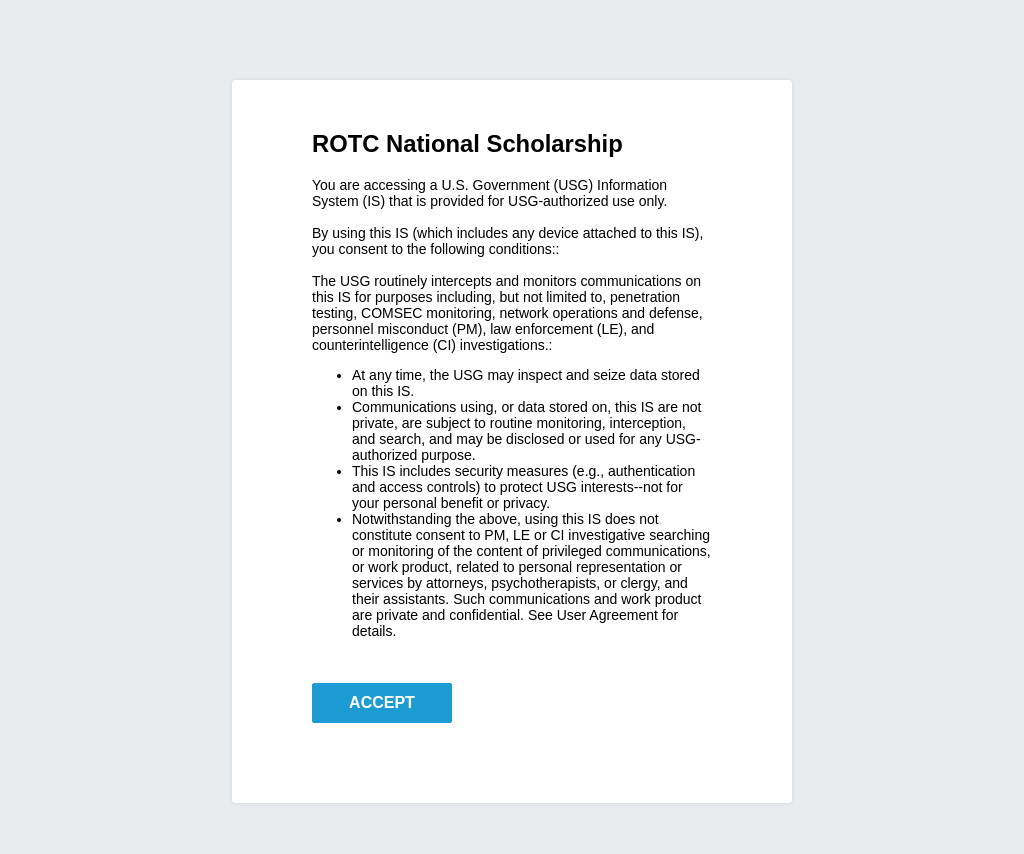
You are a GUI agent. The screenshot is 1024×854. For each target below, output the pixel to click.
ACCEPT (382, 702)
